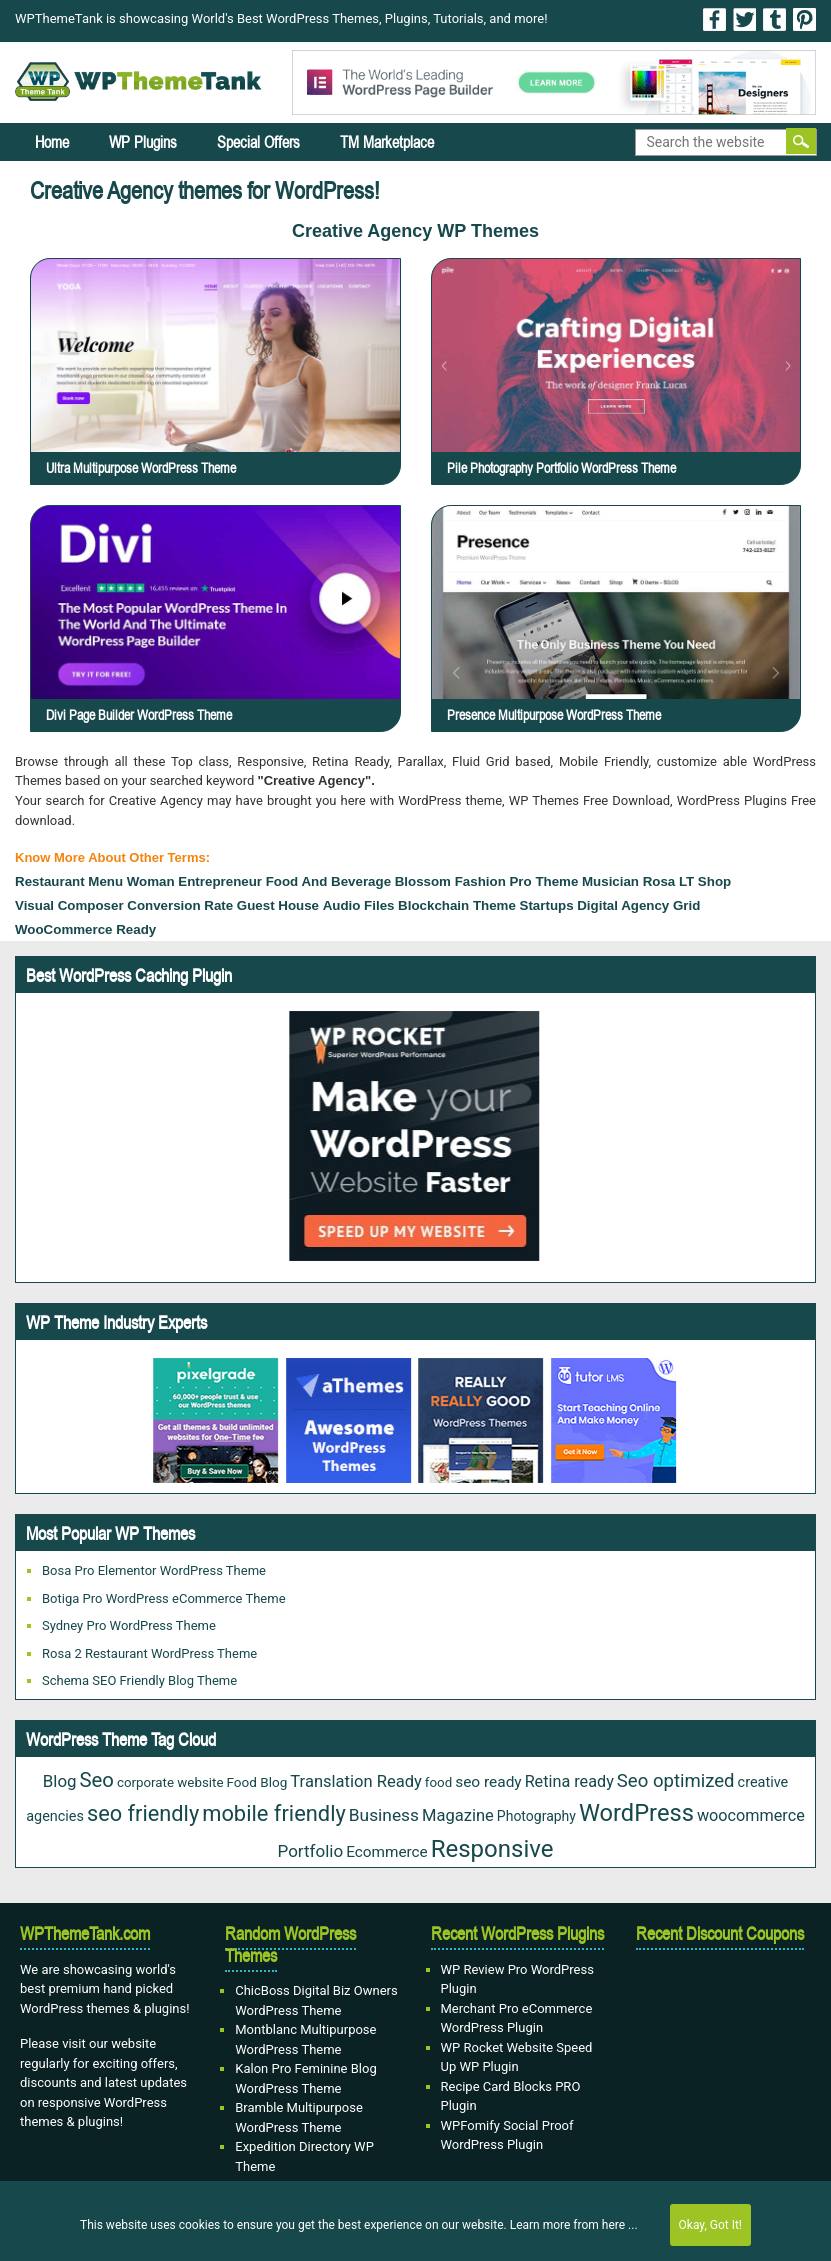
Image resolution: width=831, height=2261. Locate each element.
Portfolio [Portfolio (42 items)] (311, 1851)
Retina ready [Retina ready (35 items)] (569, 1781)
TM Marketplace (387, 142)
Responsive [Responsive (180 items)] (492, 1849)
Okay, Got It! (710, 2225)
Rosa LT (669, 881)
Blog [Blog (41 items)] (60, 1781)
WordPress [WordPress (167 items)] (636, 1813)
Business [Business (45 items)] (384, 1815)
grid (686, 905)
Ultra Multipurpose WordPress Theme (141, 468)
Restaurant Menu (69, 881)
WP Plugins (143, 142)
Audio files (359, 905)
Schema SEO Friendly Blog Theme (139, 1680)
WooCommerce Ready (85, 929)
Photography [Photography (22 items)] (536, 1816)
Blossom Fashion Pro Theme (487, 881)
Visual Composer (69, 905)
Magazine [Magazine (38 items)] (458, 1815)
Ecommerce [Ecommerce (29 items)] (387, 1852)
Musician (610, 881)
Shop (714, 881)
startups (547, 905)
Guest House (278, 905)
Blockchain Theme (457, 905)
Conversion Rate (180, 905)
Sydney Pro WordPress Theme (129, 1625)
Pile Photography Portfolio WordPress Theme (561, 468)
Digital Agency (623, 905)
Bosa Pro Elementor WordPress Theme (154, 1570)
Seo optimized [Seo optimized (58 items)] (676, 1781)
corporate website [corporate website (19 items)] (170, 1782)
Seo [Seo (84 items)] (97, 1780)
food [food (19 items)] (438, 1782)
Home (52, 142)
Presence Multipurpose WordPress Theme (554, 715)
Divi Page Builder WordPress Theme (139, 715)
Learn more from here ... (574, 2225)
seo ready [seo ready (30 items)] (488, 1782)
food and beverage (328, 881)
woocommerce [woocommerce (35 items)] (751, 1815)
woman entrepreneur (194, 881)
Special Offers (258, 142)
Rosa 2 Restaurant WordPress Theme (149, 1653)
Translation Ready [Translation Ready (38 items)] (356, 1781)
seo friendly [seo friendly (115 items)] (143, 1813)
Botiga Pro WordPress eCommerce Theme (164, 1598)
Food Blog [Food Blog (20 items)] (256, 1782)
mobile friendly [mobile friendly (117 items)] (274, 1813)
